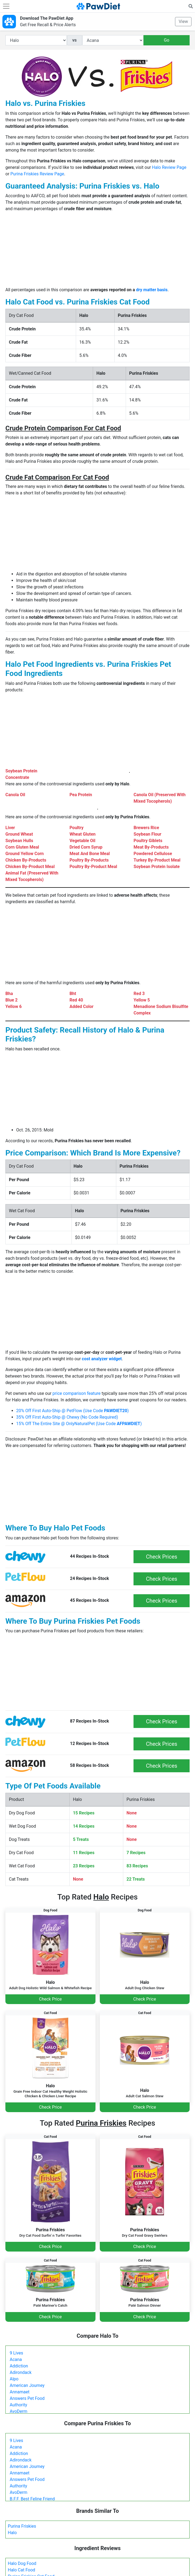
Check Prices (161, 1556)
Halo (12, 2532)
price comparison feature (77, 1393)
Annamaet (19, 2391)
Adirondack (21, 2372)
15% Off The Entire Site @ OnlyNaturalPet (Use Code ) (79, 1423)
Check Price (50, 1999)
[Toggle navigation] (6, 6)
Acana (16, 2359)
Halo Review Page (169, 167)
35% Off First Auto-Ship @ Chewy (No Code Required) (67, 1417)
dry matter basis (151, 289)
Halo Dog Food (22, 2563)
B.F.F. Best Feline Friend (32, 2498)
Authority (18, 2404)
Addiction (19, 2366)
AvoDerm (18, 2411)
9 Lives (16, 2353)
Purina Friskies (22, 2526)
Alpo (14, 2378)
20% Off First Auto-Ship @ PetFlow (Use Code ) (72, 1410)
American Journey (27, 2385)
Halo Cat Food (21, 2569)
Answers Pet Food (27, 2398)
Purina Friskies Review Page (37, 173)
